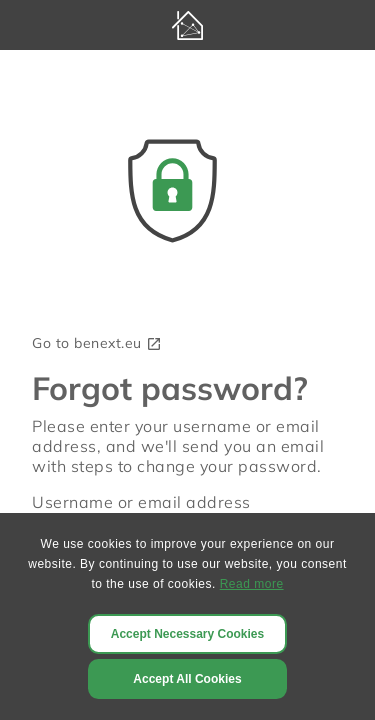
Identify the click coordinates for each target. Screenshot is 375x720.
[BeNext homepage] (187, 25)
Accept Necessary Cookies (187, 634)
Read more (252, 584)
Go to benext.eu (97, 343)
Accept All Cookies (187, 679)
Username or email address (141, 502)
